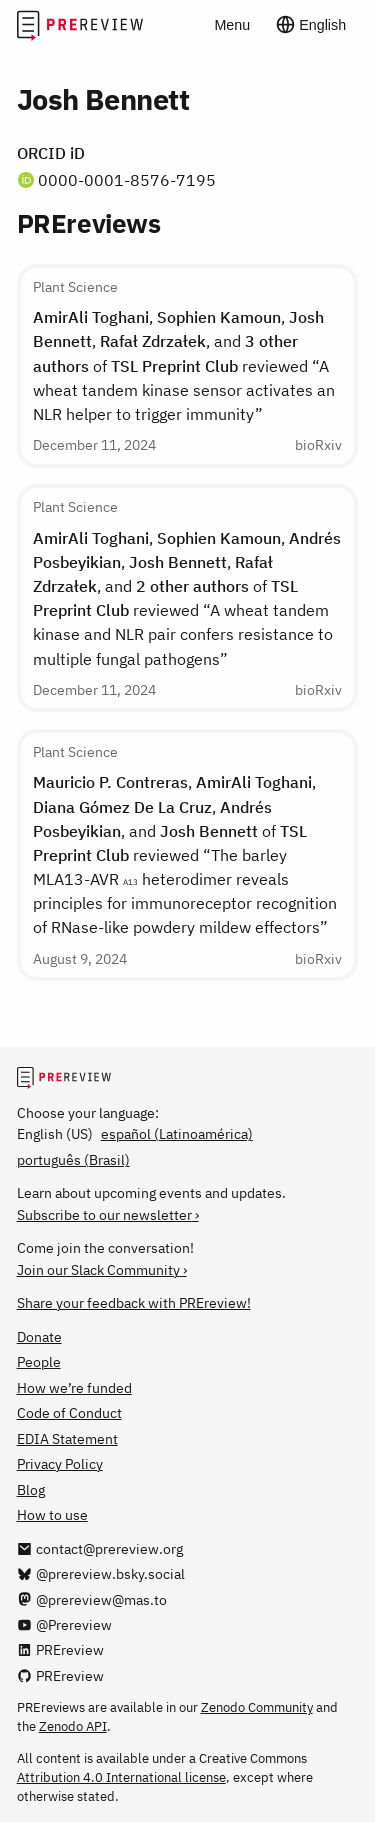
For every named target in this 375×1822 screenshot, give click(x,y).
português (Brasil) (73, 1159)
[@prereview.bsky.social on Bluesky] (101, 1573)
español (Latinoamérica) (177, 1133)
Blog (31, 1489)
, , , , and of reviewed (184, 365)
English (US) (55, 1133)
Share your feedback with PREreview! (134, 1302)
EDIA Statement (67, 1438)
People (39, 1361)
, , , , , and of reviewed (187, 598)
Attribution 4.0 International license (121, 1777)
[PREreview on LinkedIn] (60, 1649)
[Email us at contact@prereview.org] (100, 1548)
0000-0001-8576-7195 (127, 179)
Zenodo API (73, 1726)
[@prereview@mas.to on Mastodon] (92, 1599)
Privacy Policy (60, 1463)
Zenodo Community (257, 1707)
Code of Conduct (69, 1412)
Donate (39, 1336)
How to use (52, 1514)
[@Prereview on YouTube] (64, 1624)
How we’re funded (74, 1387)
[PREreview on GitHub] (60, 1675)
